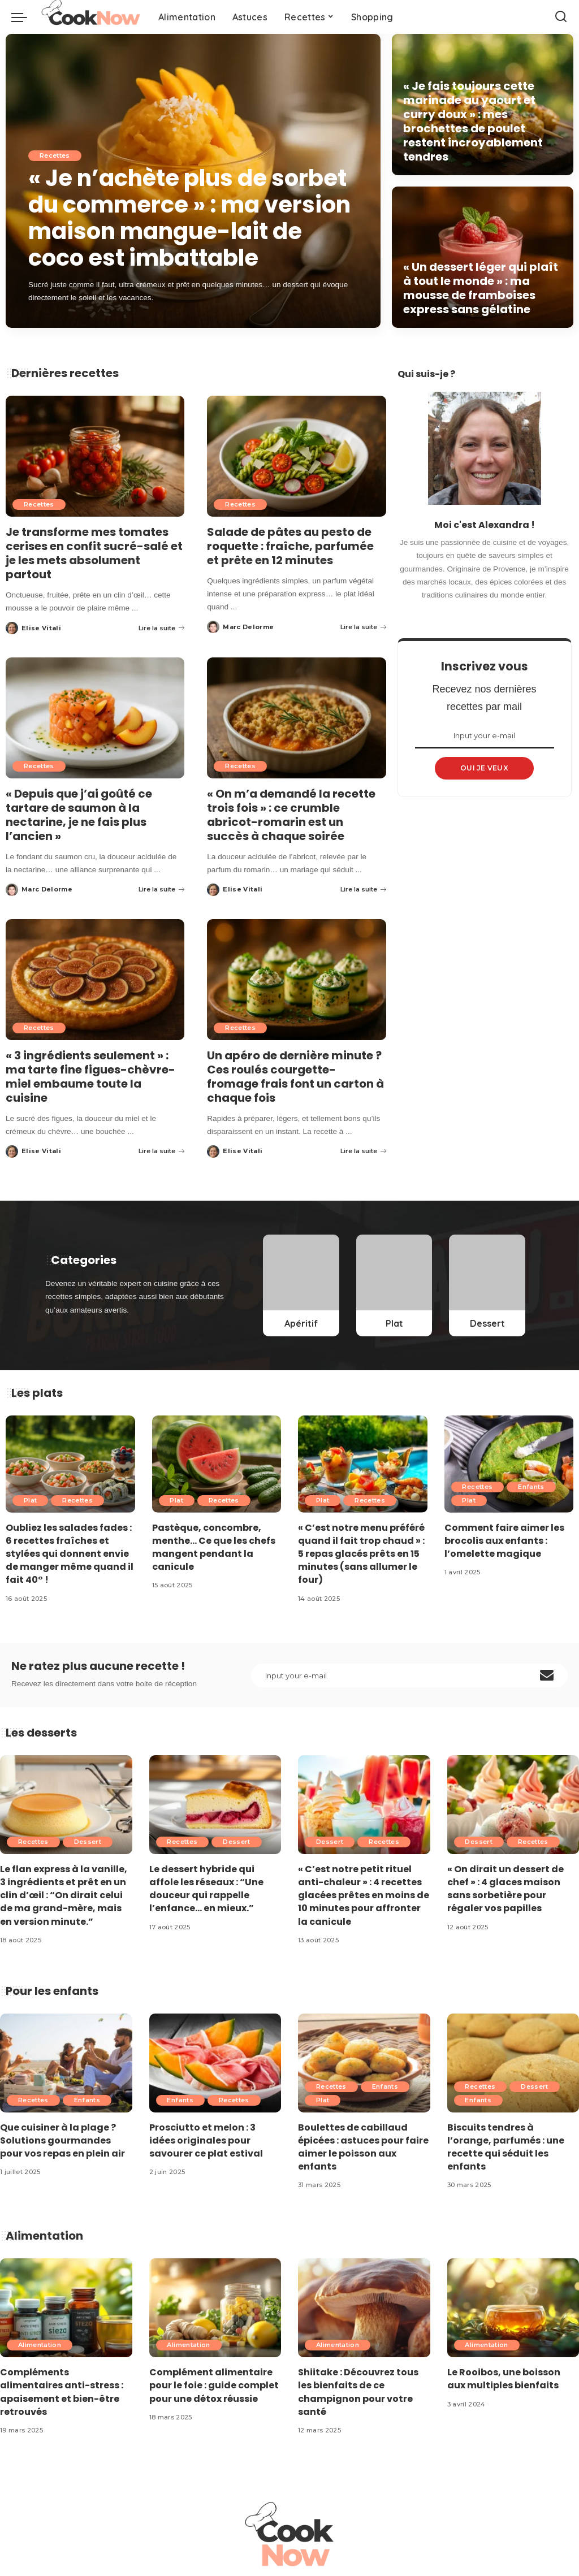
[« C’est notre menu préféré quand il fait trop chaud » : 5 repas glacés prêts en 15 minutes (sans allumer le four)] (362, 1463)
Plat (30, 1500)
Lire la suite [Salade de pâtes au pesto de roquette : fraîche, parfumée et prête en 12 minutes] (363, 627)
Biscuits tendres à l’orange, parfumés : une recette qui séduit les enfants (505, 2147)
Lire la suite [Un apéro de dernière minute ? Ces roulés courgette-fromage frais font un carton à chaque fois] (363, 1151)
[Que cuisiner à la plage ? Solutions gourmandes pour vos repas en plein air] (66, 2063)
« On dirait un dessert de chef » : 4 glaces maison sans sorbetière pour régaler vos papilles (505, 1889)
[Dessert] (487, 1286)
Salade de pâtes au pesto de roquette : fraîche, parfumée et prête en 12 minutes (290, 546)
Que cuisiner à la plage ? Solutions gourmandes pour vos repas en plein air (62, 2140)
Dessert (87, 1842)
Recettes (55, 158)
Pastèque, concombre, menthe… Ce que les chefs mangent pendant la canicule (213, 1547)
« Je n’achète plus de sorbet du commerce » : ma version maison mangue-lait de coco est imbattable (189, 219)
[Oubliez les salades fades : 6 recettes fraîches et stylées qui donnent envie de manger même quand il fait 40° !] (70, 1463)
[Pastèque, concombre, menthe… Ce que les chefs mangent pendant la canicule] (217, 1463)
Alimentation (39, 2345)
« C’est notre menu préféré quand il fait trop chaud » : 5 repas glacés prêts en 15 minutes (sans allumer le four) (361, 1554)
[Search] (561, 17)
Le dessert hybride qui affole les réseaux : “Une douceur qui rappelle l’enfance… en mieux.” (206, 1889)
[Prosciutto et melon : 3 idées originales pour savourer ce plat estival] (215, 2063)
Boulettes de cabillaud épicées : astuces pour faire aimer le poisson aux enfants (363, 2147)
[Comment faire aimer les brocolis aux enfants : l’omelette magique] (509, 1463)
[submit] (547, 1675)
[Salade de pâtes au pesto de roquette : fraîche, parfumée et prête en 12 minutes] (296, 456)
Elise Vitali (41, 628)
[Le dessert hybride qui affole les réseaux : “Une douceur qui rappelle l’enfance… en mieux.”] (215, 1804)
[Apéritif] (301, 1286)
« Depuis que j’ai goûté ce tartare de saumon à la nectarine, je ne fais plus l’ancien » (79, 815)
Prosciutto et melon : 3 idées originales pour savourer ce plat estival (206, 2140)
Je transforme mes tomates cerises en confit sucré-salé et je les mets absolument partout (94, 553)
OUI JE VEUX (484, 768)
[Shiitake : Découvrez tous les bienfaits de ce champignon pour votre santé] (364, 2307)
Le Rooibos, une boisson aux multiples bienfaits (503, 2379)
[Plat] (394, 1286)
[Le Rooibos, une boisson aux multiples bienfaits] (513, 2307)
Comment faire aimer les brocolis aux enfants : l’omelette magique (504, 1540)
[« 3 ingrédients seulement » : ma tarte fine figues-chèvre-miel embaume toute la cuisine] (95, 979)
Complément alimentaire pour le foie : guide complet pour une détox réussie (214, 2385)
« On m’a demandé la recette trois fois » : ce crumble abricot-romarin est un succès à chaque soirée (291, 815)
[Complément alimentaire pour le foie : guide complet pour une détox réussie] (215, 2307)
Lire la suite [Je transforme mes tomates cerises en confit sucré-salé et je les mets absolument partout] (161, 628)
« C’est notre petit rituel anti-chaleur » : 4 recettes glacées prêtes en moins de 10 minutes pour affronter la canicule (363, 1895)
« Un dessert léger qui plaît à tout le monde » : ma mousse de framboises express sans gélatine (480, 288)
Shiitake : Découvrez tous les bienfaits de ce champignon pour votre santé (358, 2392)
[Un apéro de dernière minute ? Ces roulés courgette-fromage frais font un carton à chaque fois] (296, 979)
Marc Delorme (248, 627)
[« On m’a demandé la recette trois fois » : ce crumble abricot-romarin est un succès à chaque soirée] (296, 717)
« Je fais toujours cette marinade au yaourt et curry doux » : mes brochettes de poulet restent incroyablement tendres (473, 121)
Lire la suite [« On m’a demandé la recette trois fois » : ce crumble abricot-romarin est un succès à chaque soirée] (363, 889)
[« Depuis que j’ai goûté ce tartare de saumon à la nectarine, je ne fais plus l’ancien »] (95, 717)
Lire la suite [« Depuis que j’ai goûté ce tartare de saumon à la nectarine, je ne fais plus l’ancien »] (161, 889)
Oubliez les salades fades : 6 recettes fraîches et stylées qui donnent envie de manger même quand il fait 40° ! (69, 1554)
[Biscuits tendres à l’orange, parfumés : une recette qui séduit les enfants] (513, 2063)
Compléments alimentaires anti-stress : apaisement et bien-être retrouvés (61, 2392)
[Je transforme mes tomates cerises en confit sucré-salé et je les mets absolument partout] (95, 456)
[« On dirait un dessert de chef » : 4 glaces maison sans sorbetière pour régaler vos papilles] (513, 1804)
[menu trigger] (24, 17)
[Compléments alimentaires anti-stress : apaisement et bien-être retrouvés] (66, 2307)
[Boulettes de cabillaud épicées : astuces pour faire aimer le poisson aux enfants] (364, 2063)
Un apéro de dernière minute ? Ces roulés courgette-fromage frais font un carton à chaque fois (295, 1076)
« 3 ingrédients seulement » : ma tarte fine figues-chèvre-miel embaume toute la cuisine (90, 1076)
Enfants (531, 1487)
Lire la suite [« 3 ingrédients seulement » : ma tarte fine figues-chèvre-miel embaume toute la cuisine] (161, 1151)
